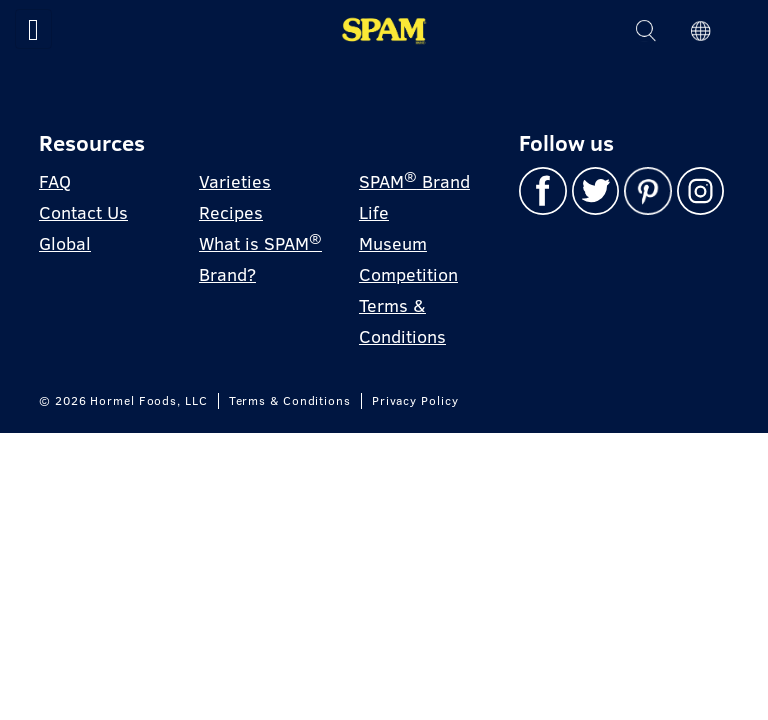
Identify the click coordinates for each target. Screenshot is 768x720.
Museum (393, 243)
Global (65, 243)
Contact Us (83, 212)
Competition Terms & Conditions (408, 305)
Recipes (231, 212)
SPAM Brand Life (414, 196)
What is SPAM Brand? (260, 258)
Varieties (235, 181)
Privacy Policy (415, 401)
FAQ (55, 181)
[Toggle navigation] (33, 29)
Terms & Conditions (290, 401)
